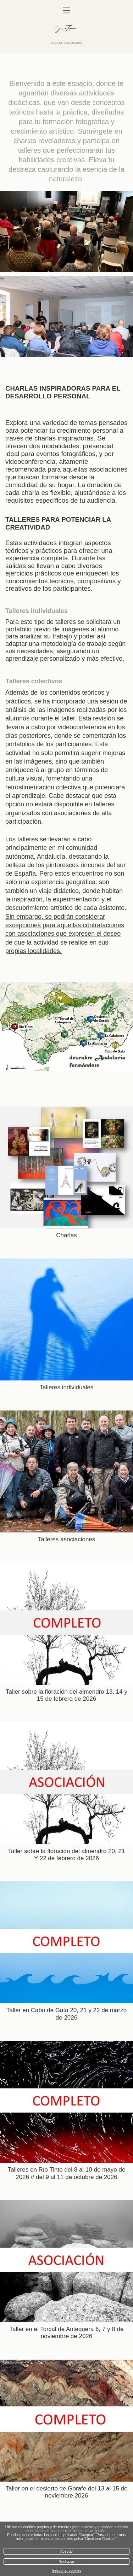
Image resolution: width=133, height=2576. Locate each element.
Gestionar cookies (66, 2570)
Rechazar (66, 2562)
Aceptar (66, 2551)
